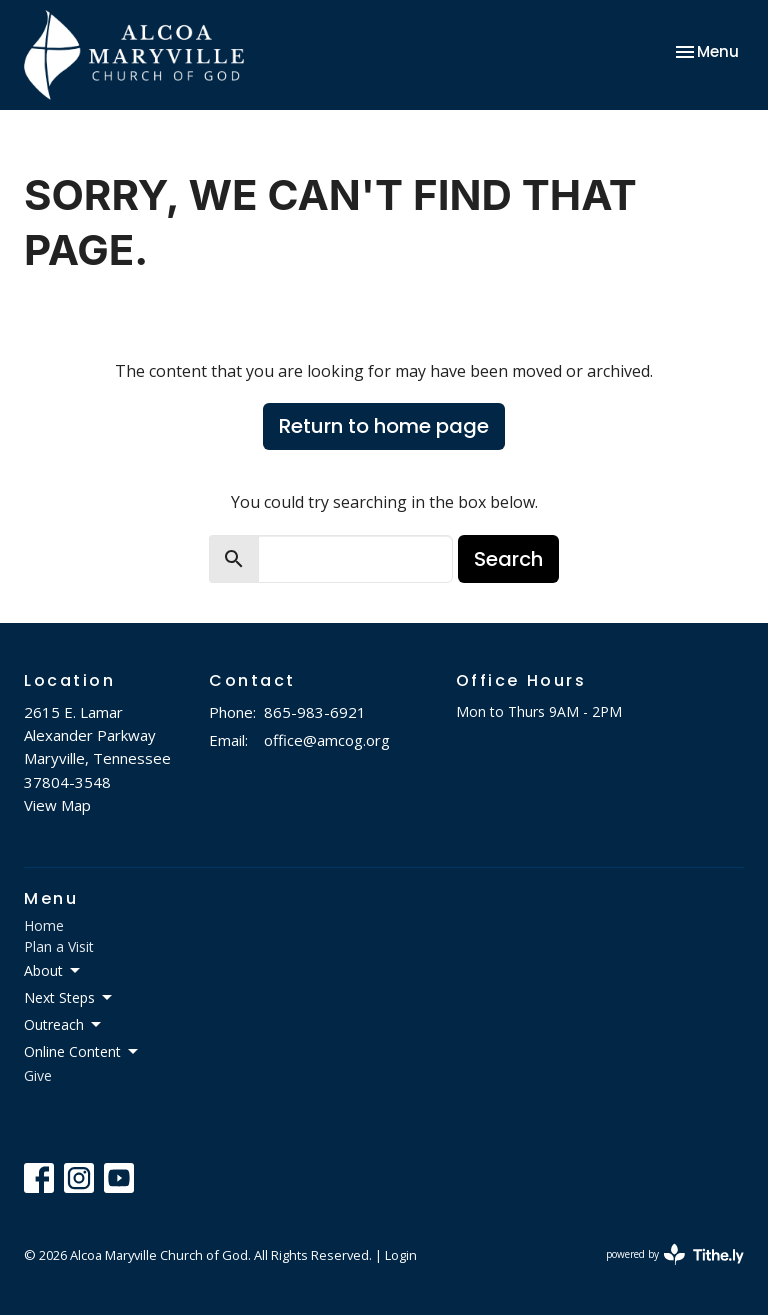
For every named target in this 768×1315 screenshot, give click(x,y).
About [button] (53, 971)
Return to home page (384, 426)
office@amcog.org (327, 740)
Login (401, 1255)
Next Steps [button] (69, 998)
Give (38, 1075)
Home (44, 925)
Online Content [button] (82, 1052)
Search (508, 559)
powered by (675, 1254)
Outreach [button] (64, 1025)
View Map (57, 805)
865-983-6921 (315, 712)
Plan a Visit (59, 946)
